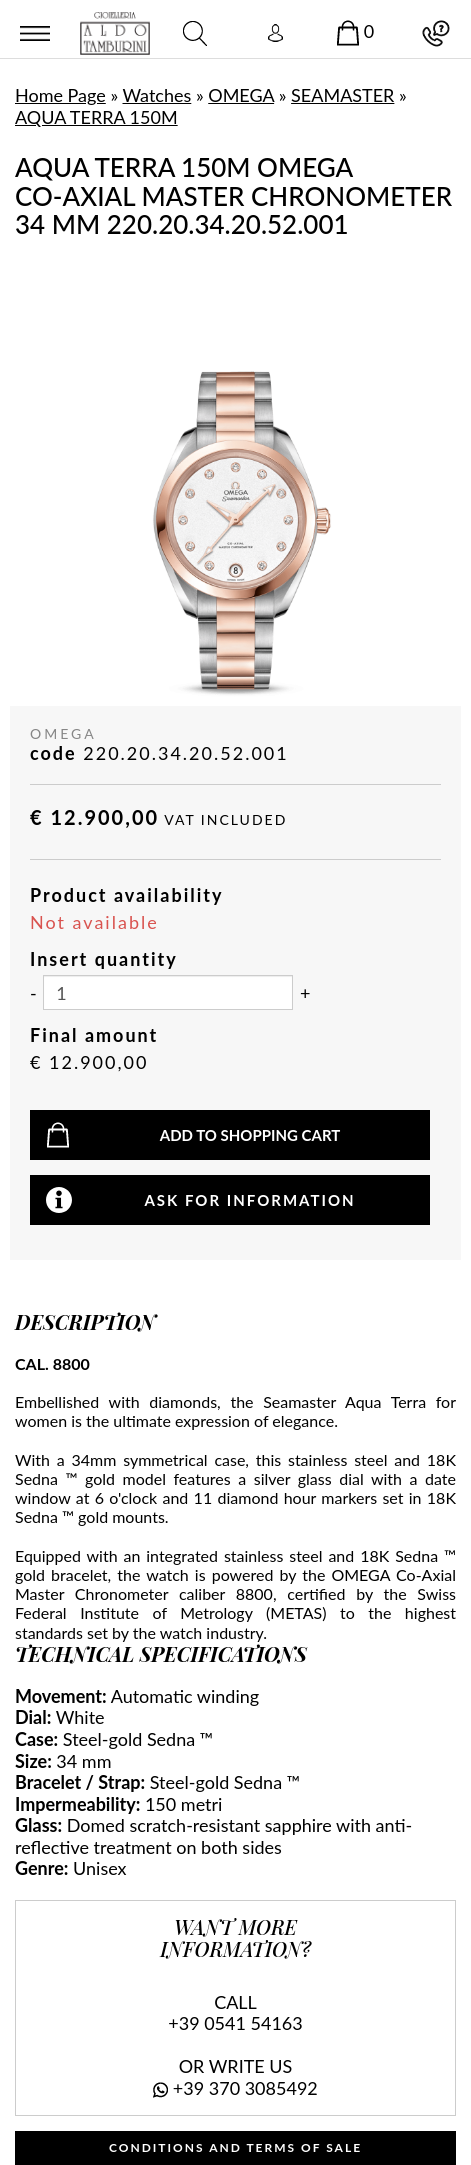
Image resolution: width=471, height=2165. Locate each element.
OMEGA (241, 95)
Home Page (60, 95)
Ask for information (249, 1200)
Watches (157, 95)
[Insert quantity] (168, 992)
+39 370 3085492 (245, 2088)
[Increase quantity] (305, 994)
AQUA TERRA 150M (96, 117)
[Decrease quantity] (33, 994)
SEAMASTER (342, 95)
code (53, 753)
